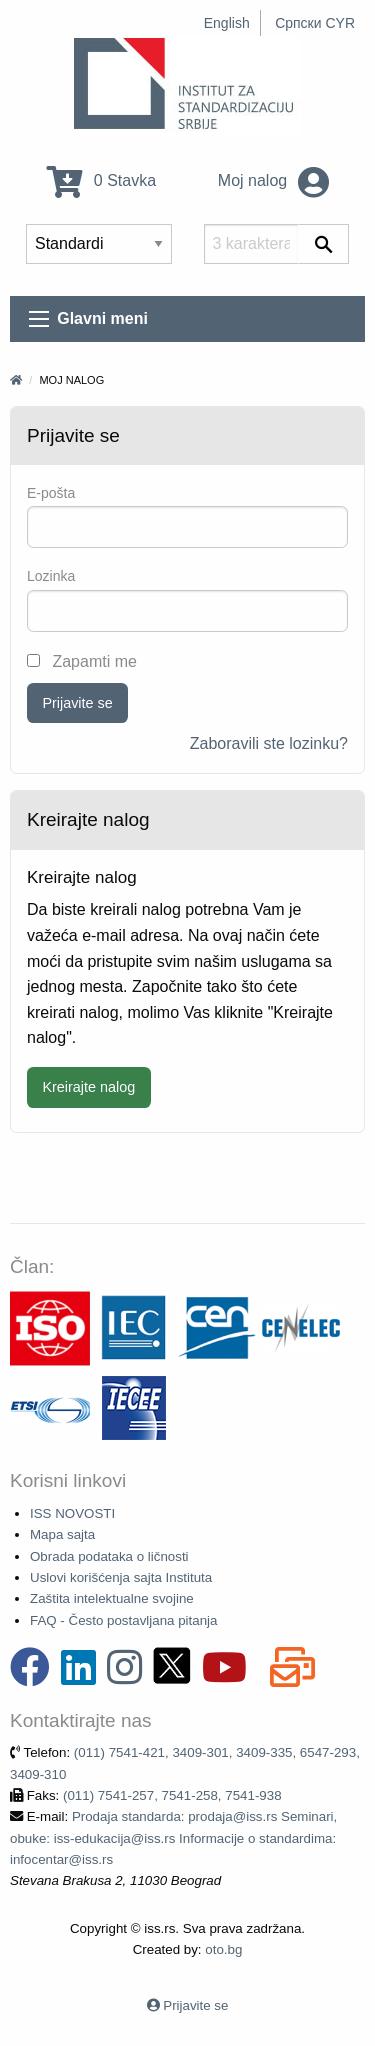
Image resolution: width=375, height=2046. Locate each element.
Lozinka (51, 576)
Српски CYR (315, 23)
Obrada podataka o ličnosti (109, 1556)
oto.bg (223, 1949)
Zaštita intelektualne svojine (112, 1598)
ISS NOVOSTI (72, 1513)
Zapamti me (82, 661)
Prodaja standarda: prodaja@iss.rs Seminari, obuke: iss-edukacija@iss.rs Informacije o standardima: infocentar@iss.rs (173, 1838)
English (227, 23)
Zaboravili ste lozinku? (269, 743)
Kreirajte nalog (88, 1087)
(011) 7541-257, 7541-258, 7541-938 (172, 1795)
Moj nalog (273, 180)
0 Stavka (101, 180)
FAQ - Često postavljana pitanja (123, 1620)
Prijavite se (77, 703)
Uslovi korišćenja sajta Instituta (121, 1577)
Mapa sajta (62, 1534)
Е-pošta (51, 493)
